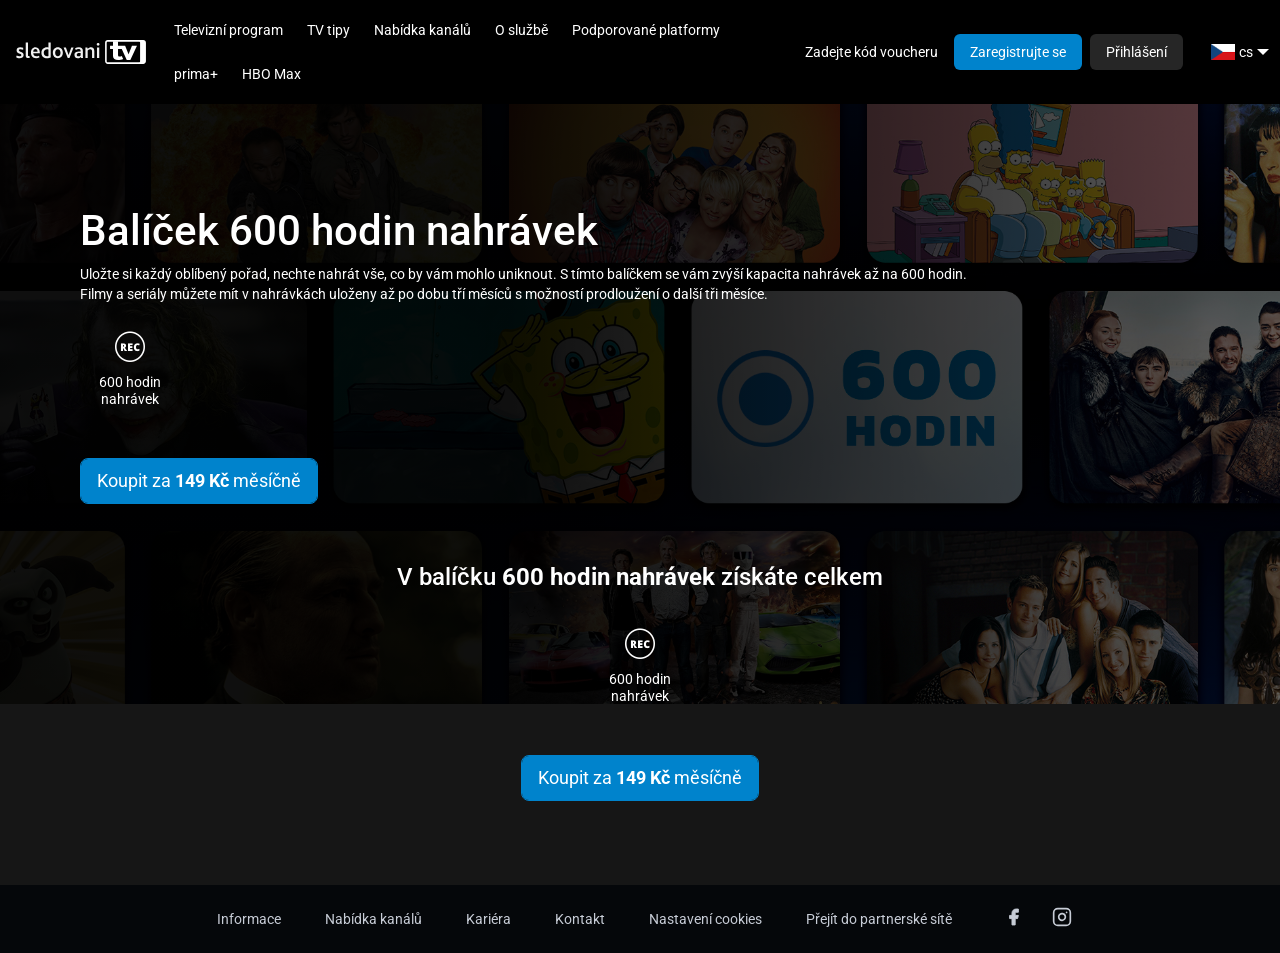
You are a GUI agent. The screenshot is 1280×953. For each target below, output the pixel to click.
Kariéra (488, 919)
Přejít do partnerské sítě (879, 919)
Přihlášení (1136, 52)
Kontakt (580, 919)
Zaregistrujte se (1018, 52)
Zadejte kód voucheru (871, 52)
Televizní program (228, 30)
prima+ (196, 74)
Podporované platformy (646, 30)
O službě (521, 30)
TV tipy (328, 30)
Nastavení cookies (705, 919)
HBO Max (271, 74)
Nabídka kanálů (422, 30)
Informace (249, 919)
